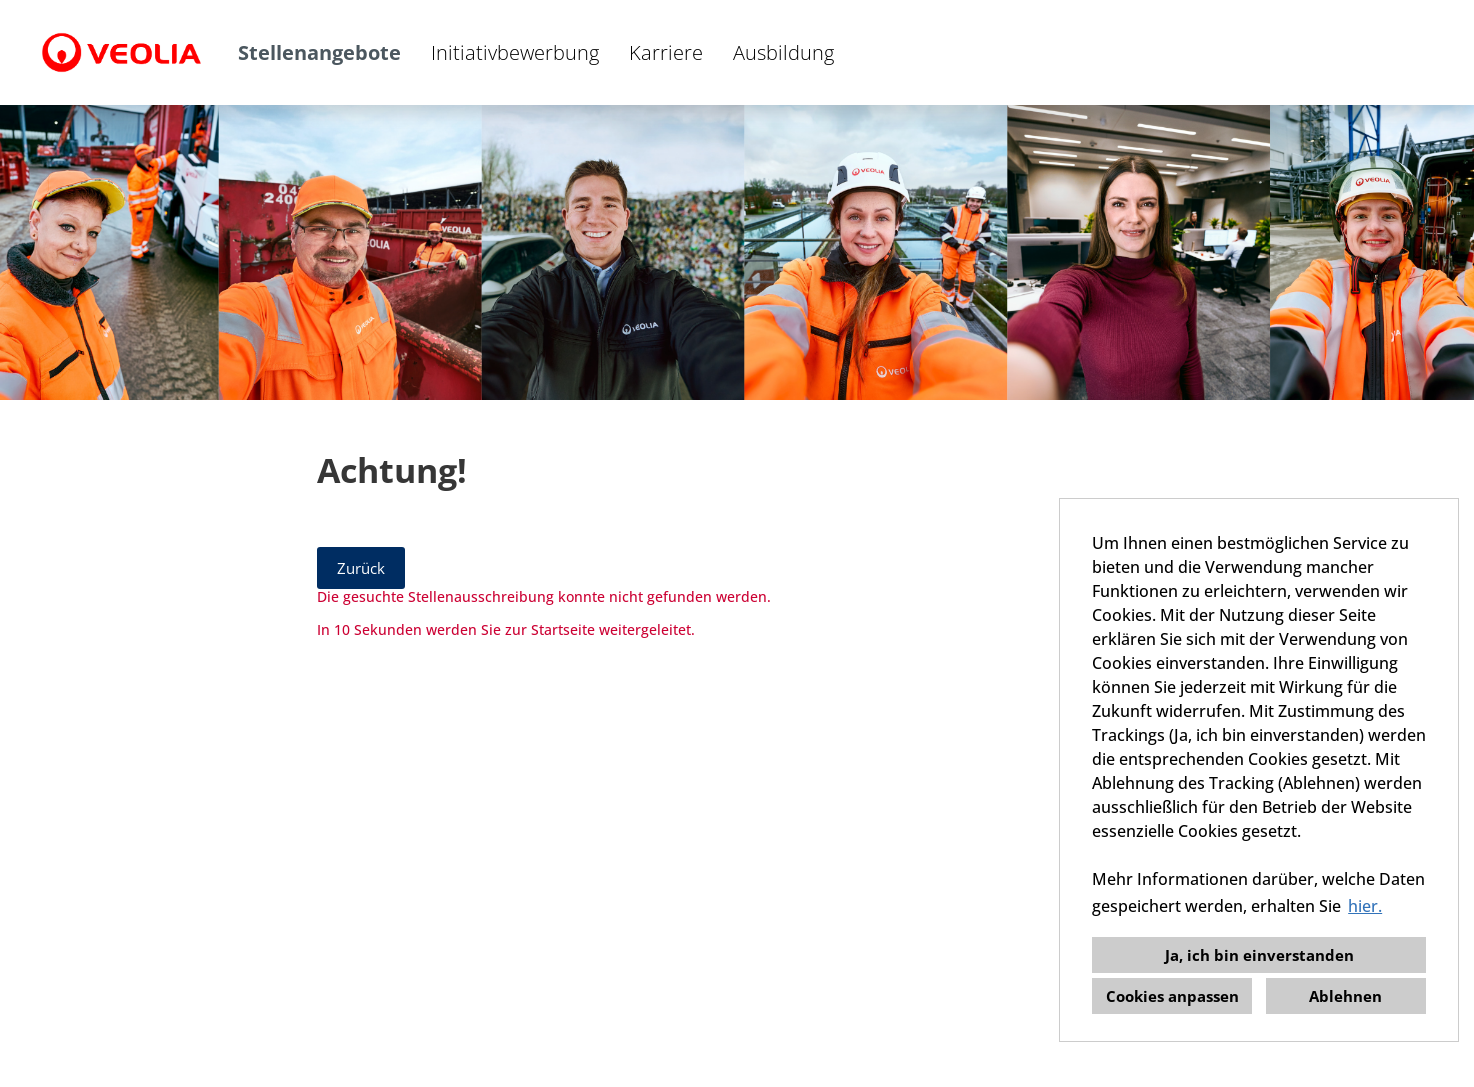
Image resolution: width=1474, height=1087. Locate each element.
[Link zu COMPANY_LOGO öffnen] (121, 52)
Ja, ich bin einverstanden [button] (1259, 955)
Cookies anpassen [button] (1172, 996)
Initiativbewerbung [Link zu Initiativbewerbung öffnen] (515, 52)
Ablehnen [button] (1345, 996)
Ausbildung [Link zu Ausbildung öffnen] (783, 52)
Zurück (361, 568)
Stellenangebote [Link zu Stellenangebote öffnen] (319, 52)
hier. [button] (1365, 906)
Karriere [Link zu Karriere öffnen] (666, 52)
